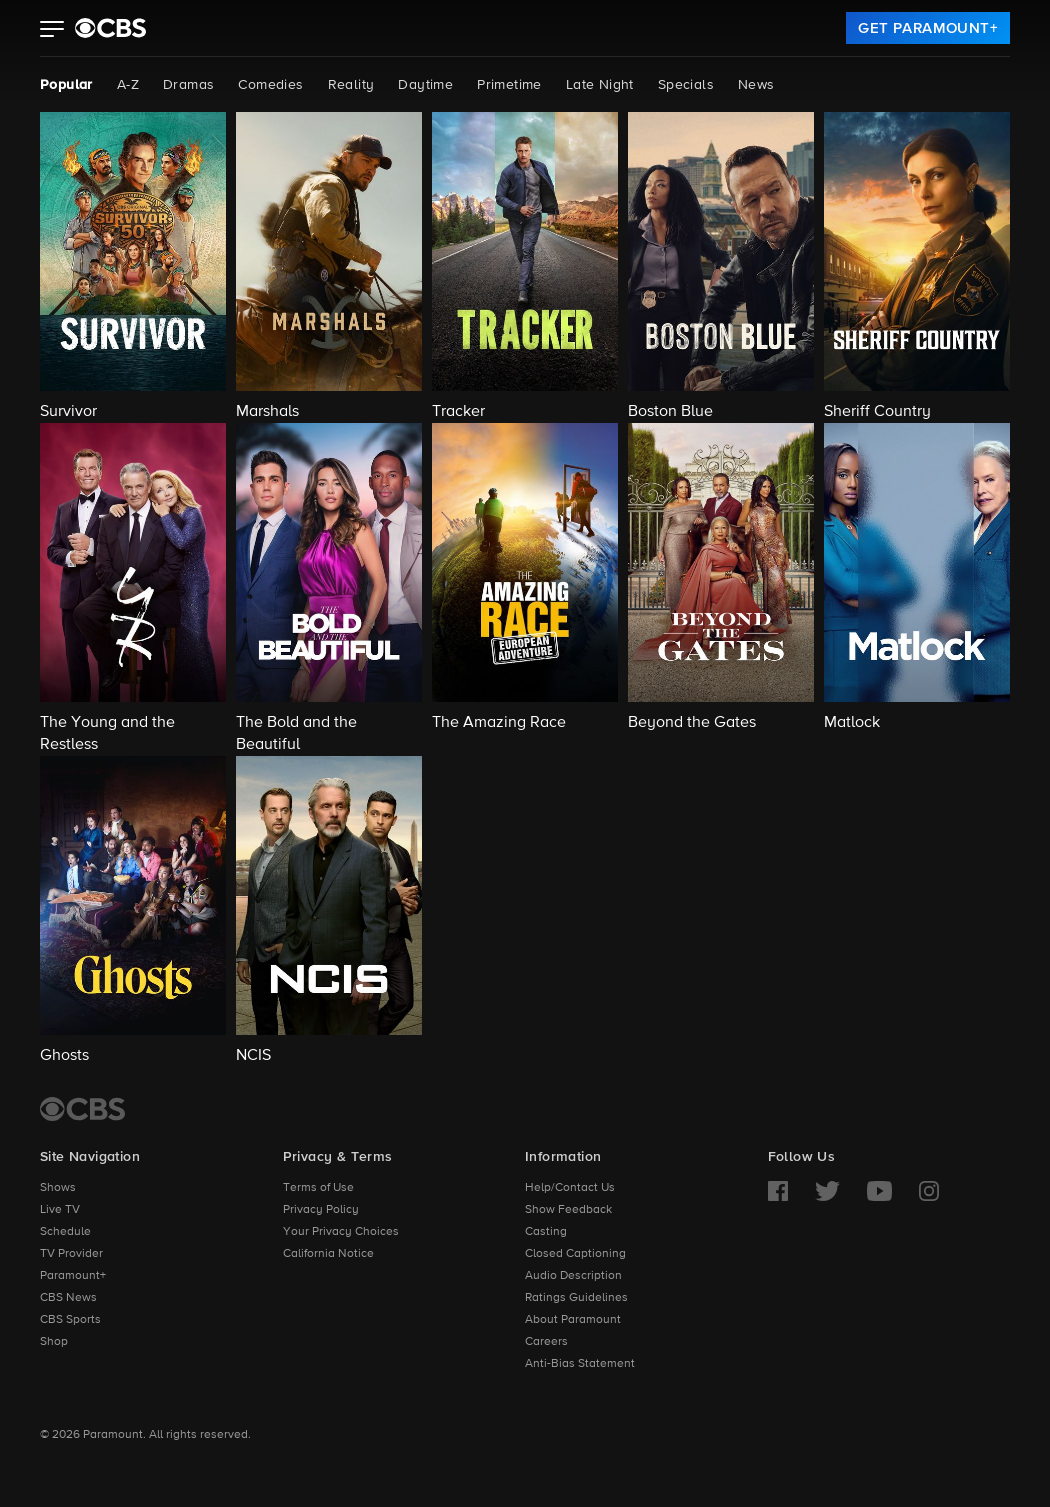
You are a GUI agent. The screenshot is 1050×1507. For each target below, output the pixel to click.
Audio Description (573, 1276)
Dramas (188, 85)
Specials (686, 85)
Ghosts (64, 1056)
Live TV (60, 1210)
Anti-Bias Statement (580, 1364)
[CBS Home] (82, 1109)
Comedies (270, 85)
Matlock (852, 723)
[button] (52, 31)
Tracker (458, 412)
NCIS (253, 1056)
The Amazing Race (499, 723)
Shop (54, 1342)
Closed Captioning (575, 1254)
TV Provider (71, 1254)
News (756, 85)
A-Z (128, 85)
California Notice (328, 1254)
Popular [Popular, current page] (66, 85)
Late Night (600, 85)
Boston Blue (670, 412)
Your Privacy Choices (341, 1232)
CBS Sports (70, 1320)
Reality (351, 85)
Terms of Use (318, 1188)
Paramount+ (73, 1276)
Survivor (68, 412)
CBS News (68, 1298)
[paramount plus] (110, 28)
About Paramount (573, 1320)
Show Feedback (568, 1210)
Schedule (65, 1232)
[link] (928, 28)
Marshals (267, 412)
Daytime (425, 85)
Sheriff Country (877, 412)
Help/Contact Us (570, 1188)
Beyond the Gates (692, 723)
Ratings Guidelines (576, 1298)
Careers (546, 1342)
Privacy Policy (321, 1210)
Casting (546, 1232)
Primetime (509, 85)
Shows (58, 1188)
